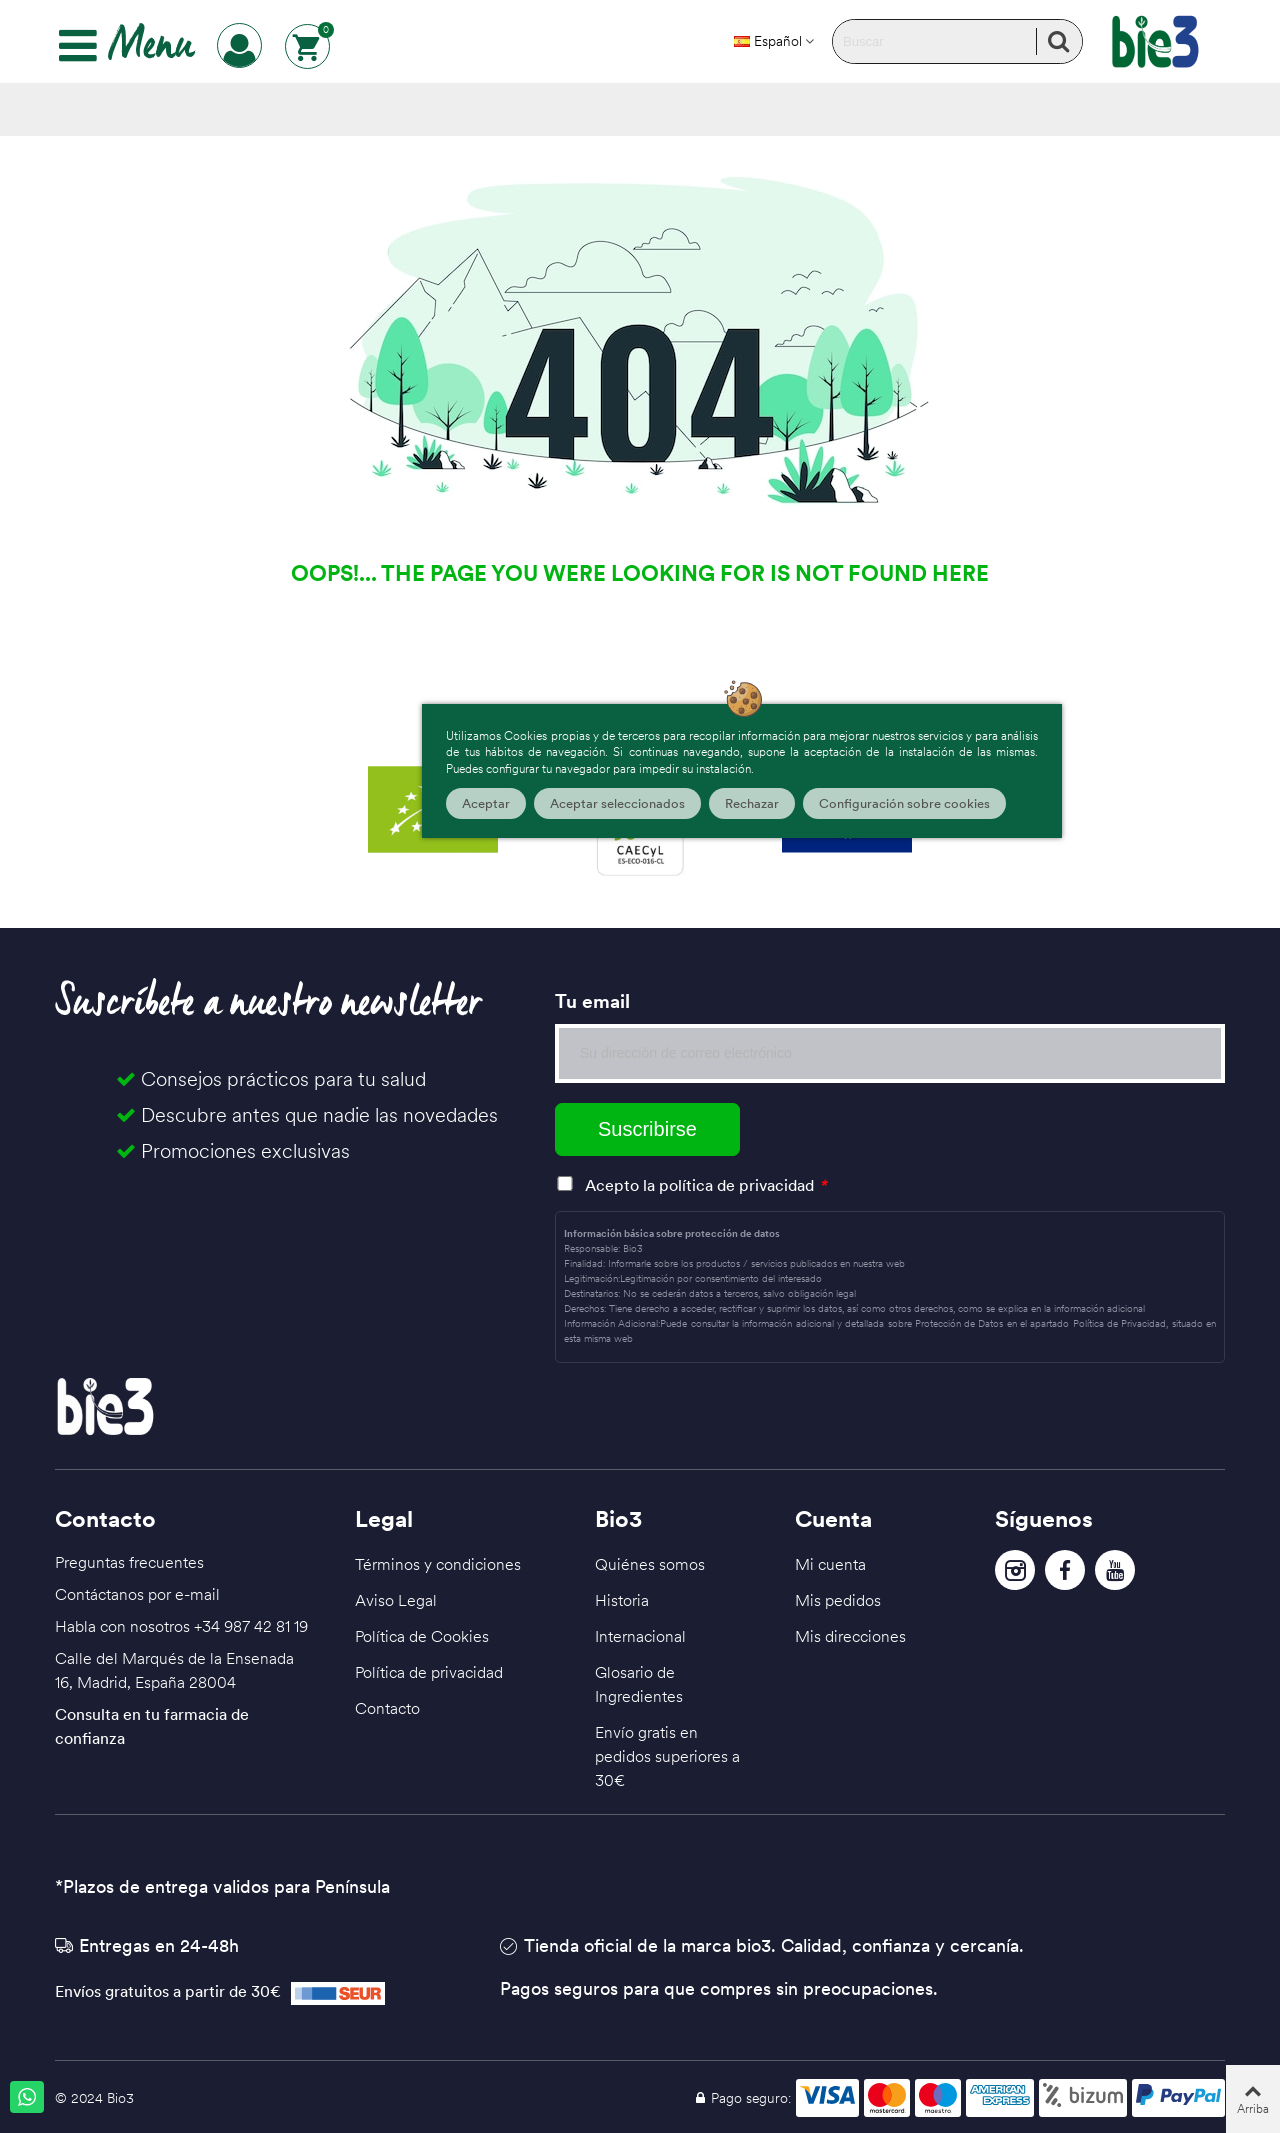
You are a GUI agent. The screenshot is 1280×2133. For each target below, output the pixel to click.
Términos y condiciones (438, 1564)
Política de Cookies (422, 1636)
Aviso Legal (396, 1600)
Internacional (640, 1636)
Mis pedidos (838, 1600)
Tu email (592, 1001)
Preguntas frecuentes (129, 1562)
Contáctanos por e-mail (137, 1594)
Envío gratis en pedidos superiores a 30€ (667, 1756)
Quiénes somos (650, 1564)
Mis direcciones (850, 1636)
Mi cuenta (830, 1564)
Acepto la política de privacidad (699, 1185)
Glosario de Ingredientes (639, 1684)
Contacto (387, 1708)
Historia (622, 1600)
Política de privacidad (429, 1672)
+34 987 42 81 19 (251, 1626)
